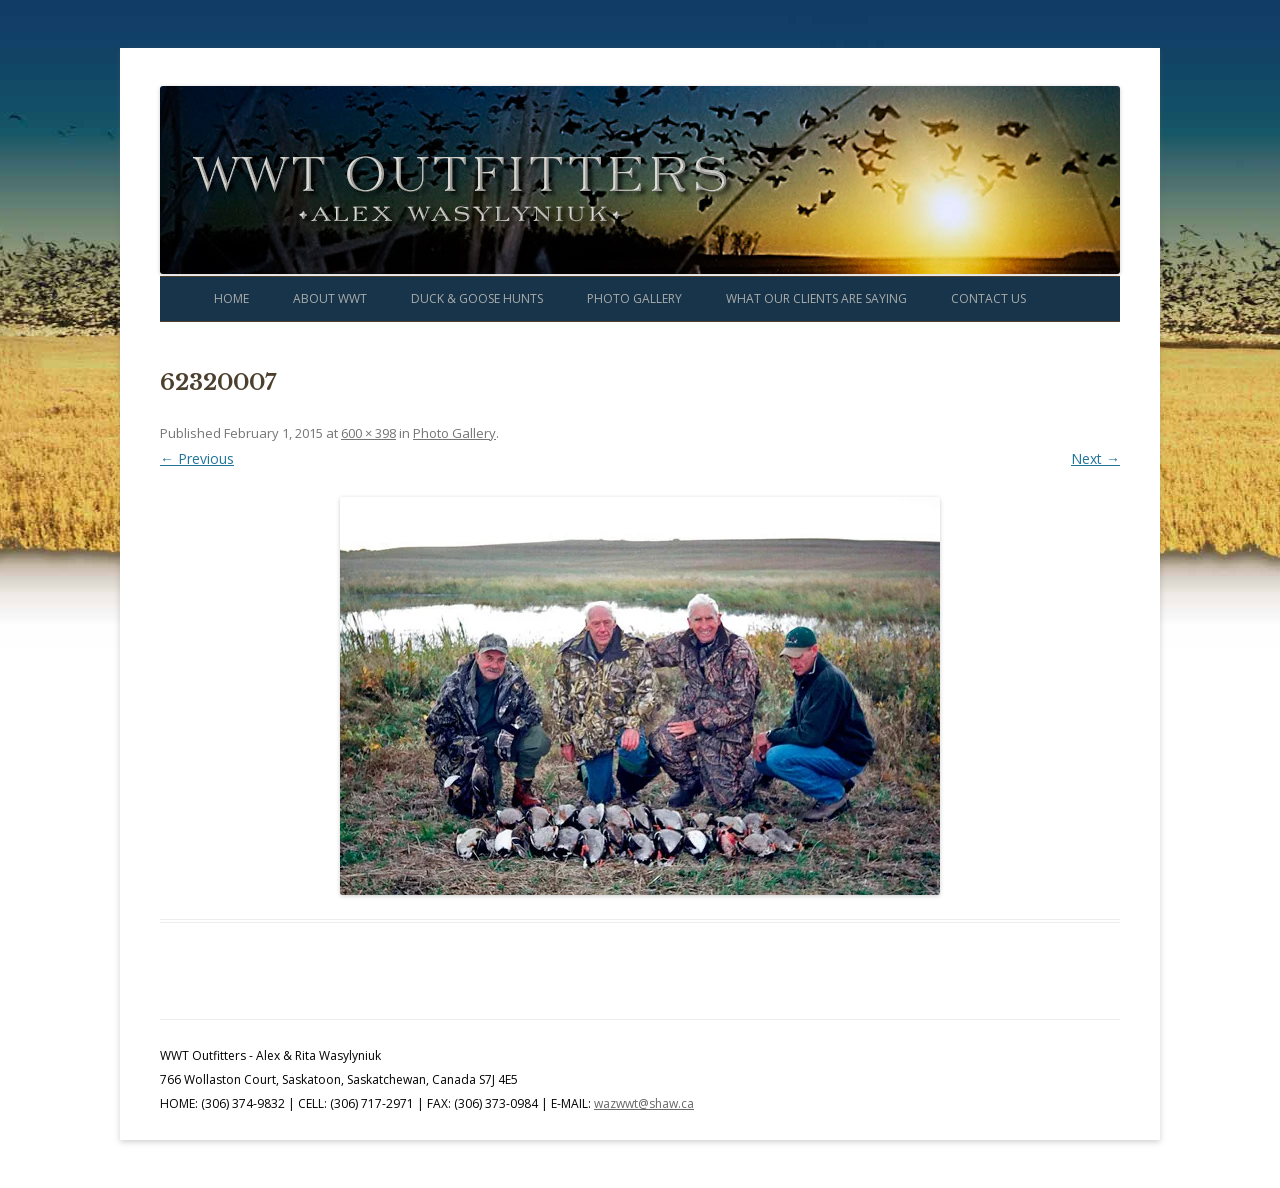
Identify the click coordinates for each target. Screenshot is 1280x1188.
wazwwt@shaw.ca (644, 1103)
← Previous (197, 458)
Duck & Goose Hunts (477, 298)
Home (231, 298)
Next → (1095, 458)
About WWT (330, 298)
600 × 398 (368, 433)
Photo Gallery (634, 298)
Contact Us (988, 298)
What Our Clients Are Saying (816, 298)
